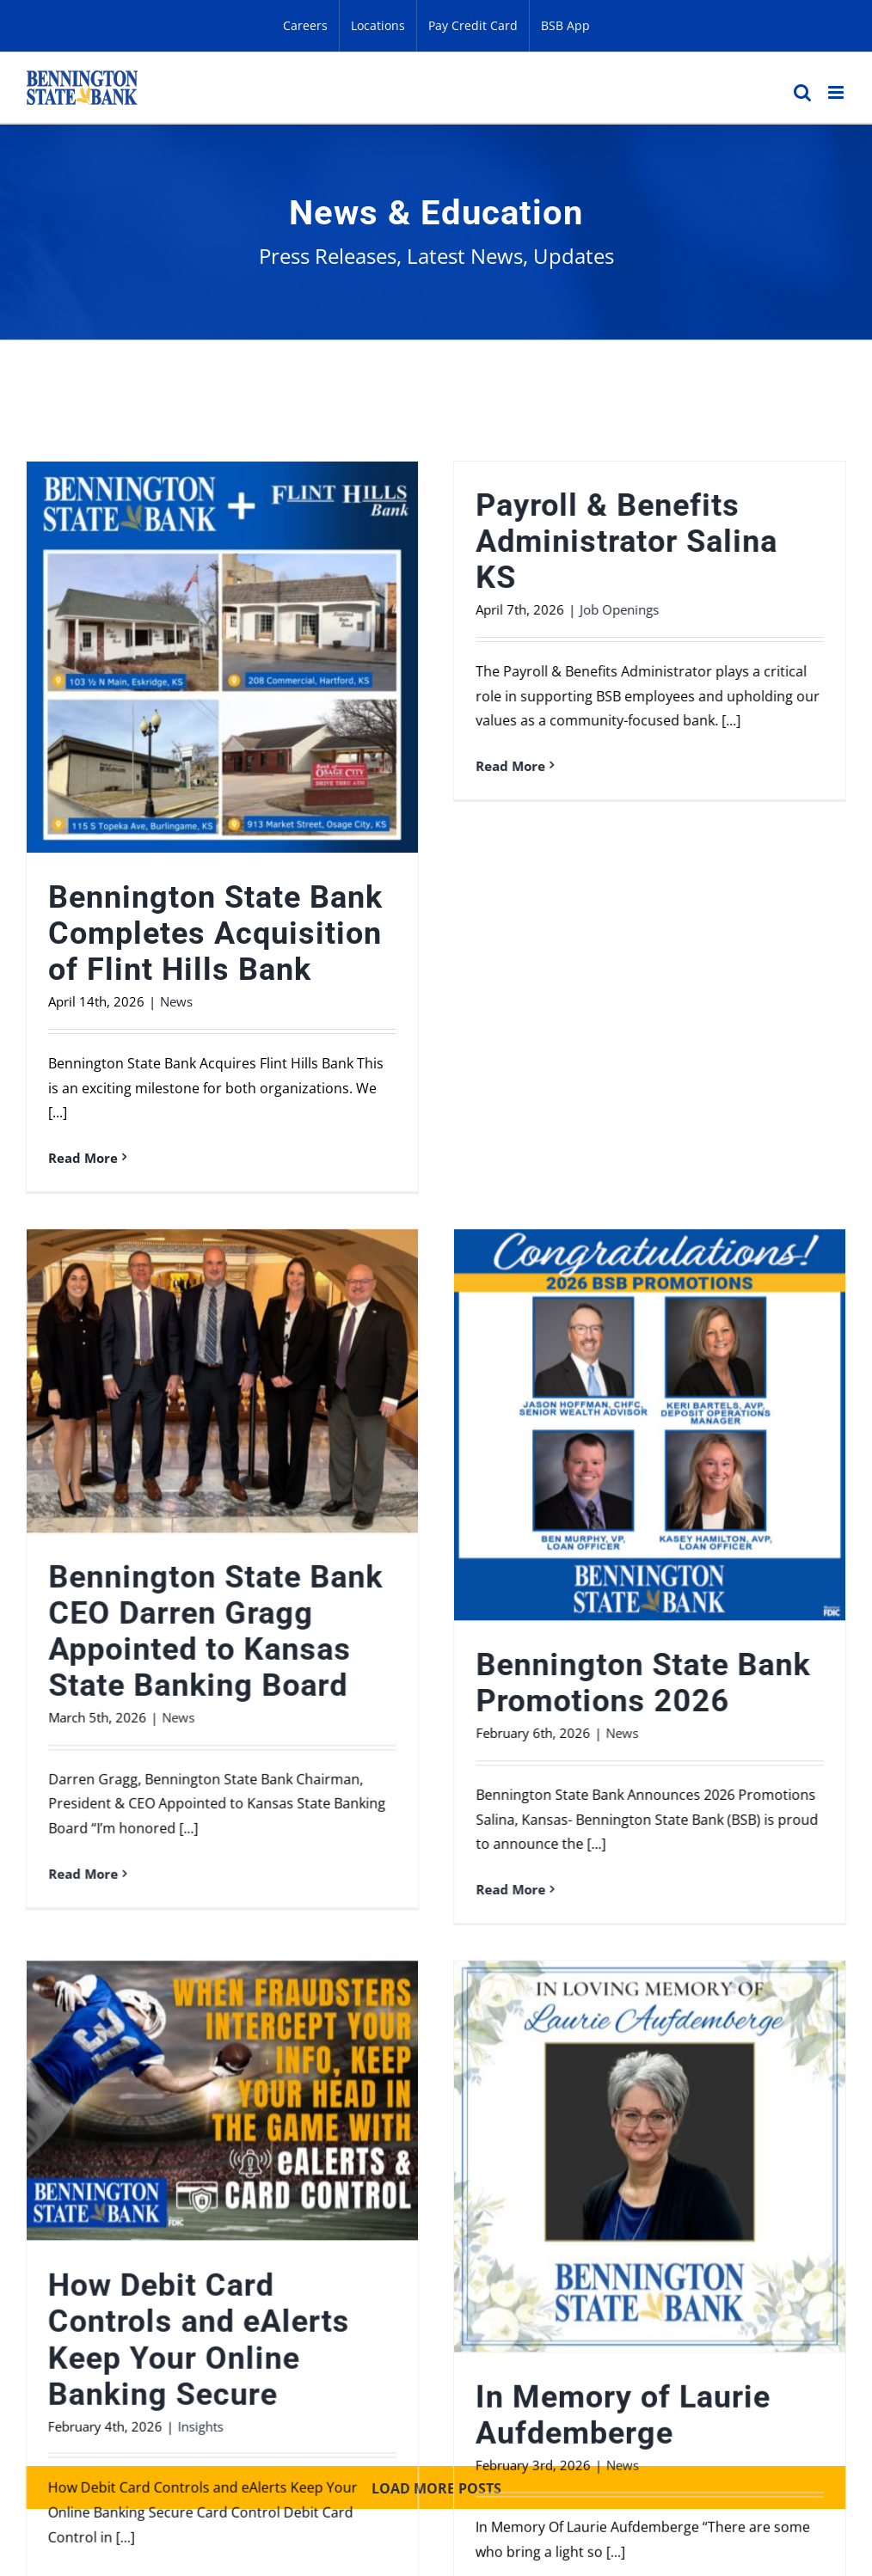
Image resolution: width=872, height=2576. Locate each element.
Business (228, 2271)
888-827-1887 (474, 2343)
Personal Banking (89, 2271)
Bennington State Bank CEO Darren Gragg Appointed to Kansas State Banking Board (552, 1176)
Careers (624, 2271)
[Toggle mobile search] (802, 92)
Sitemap (55, 2418)
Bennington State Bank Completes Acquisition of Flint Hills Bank (215, 933)
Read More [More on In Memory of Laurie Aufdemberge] (594, 2182)
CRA (822, 2271)
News (176, 1001)
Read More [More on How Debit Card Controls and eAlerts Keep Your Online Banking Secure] (251, 2167)
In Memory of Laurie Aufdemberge (707, 2000)
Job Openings (534, 609)
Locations (730, 2271)
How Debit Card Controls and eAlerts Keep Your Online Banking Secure (368, 1925)
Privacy (329, 2271)
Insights (369, 2011)
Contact (526, 2271)
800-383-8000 (74, 2370)
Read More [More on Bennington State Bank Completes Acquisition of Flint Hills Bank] (83, 1157)
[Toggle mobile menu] (837, 92)
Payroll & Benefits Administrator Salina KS (542, 541)
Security (427, 2271)
